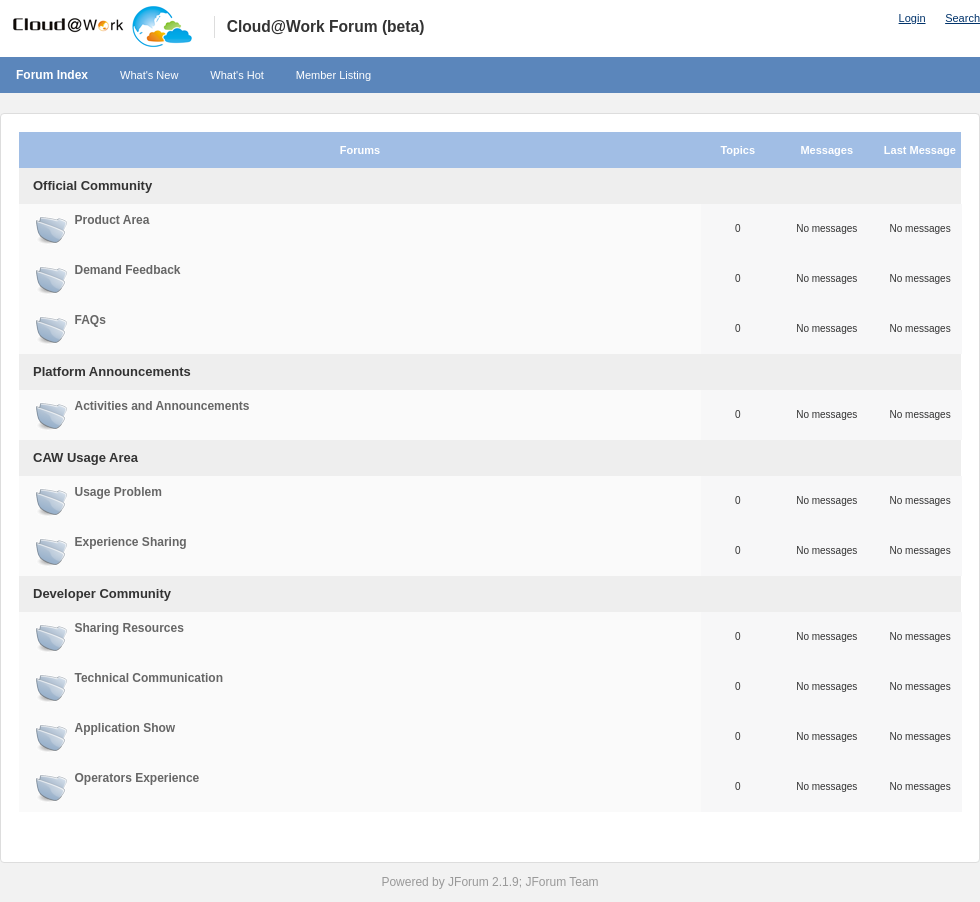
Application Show (125, 728)
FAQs (90, 320)
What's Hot (236, 75)
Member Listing (333, 75)
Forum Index (52, 75)
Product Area (112, 220)
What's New (149, 75)
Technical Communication (149, 678)
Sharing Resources (129, 628)
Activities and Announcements (162, 406)
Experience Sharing (131, 542)
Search (962, 18)
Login (912, 18)
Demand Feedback (128, 270)
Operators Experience (137, 778)
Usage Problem (118, 492)
